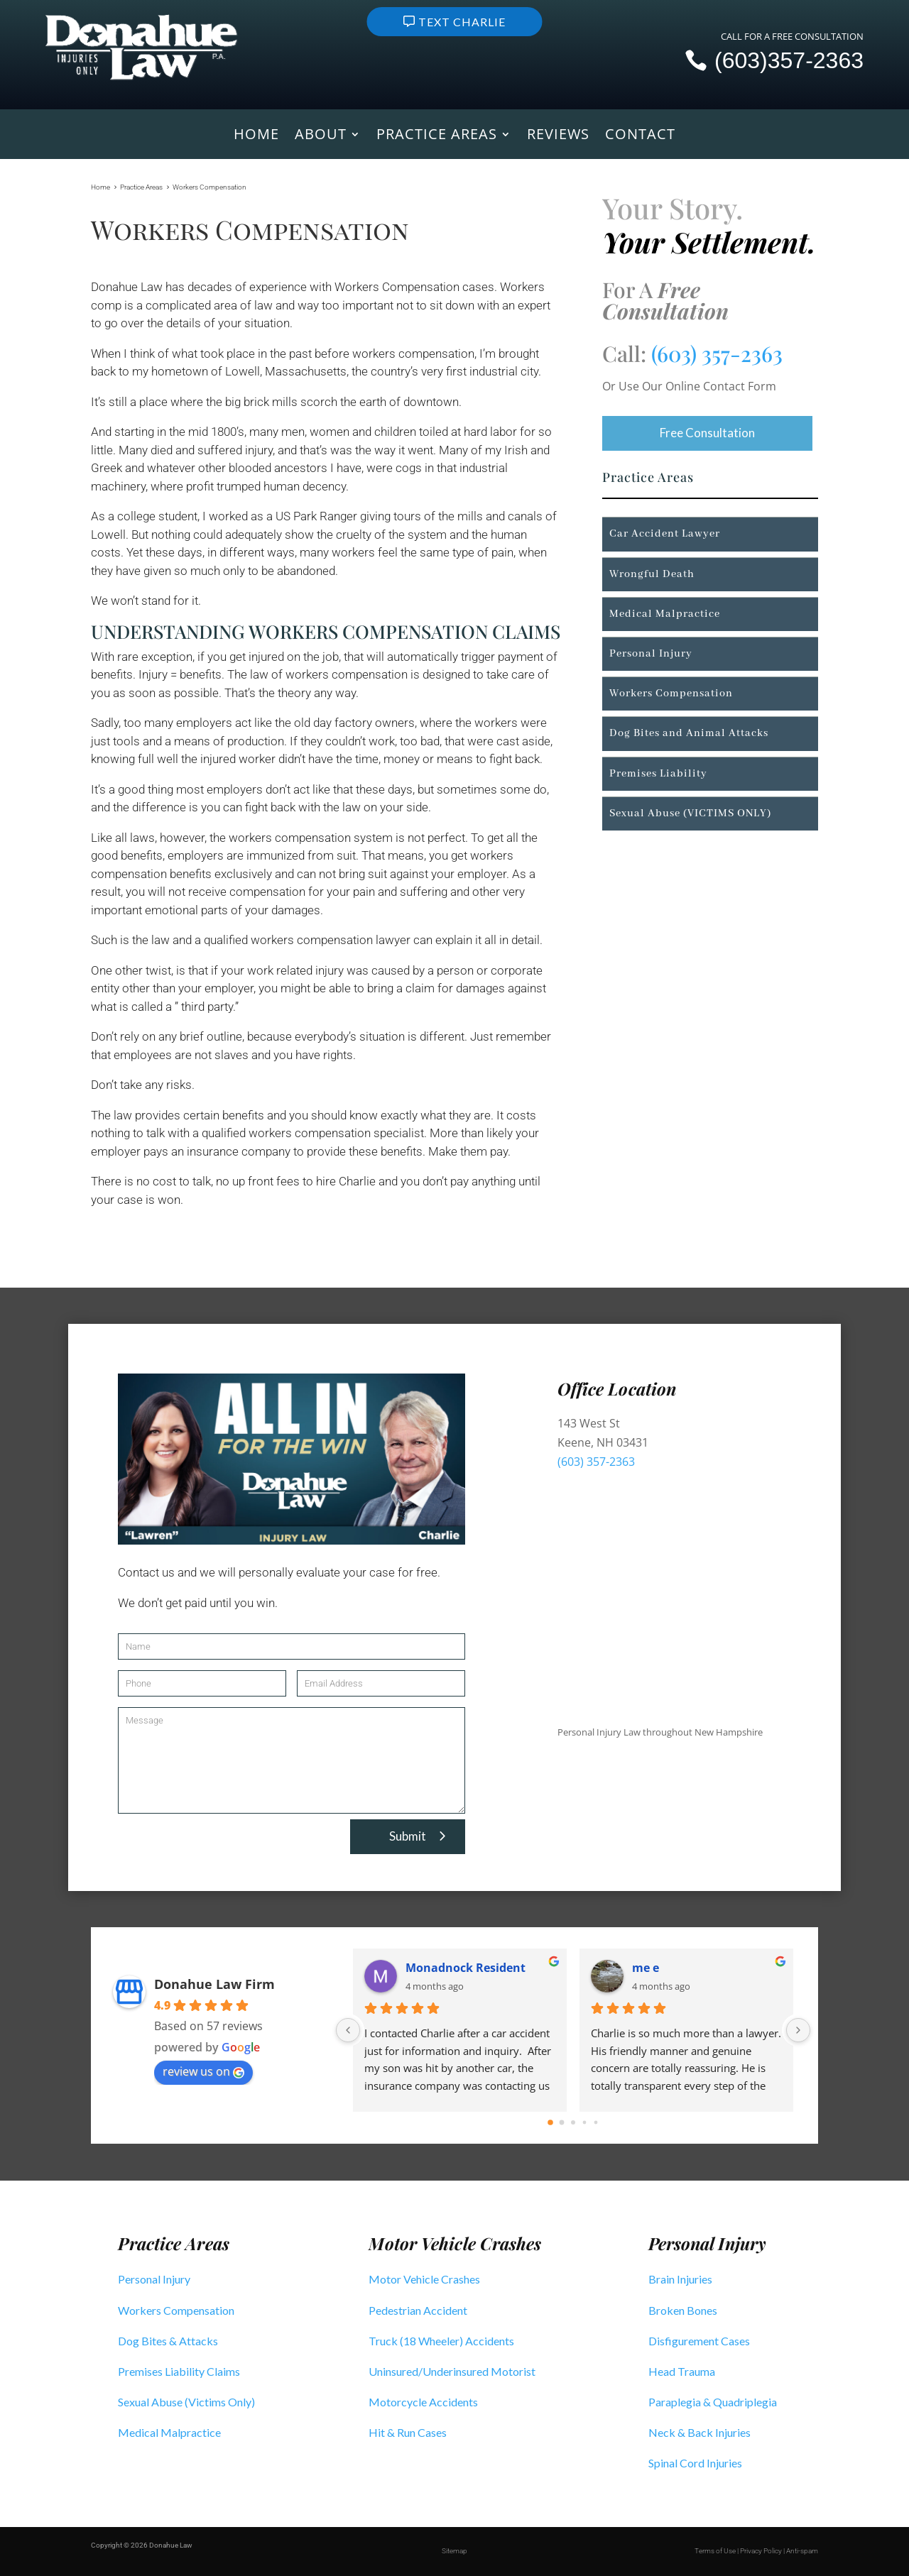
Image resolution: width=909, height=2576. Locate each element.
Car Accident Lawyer (664, 534)
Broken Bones (682, 2310)
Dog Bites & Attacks (168, 2340)
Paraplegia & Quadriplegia (712, 2401)
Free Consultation (707, 432)
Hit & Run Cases (408, 2432)
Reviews (558, 136)
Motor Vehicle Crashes (424, 2279)
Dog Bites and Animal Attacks (688, 733)
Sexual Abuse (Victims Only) (186, 2401)
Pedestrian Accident (418, 2310)
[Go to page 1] (562, 2122)
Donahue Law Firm (214, 1984)
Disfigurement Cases (699, 2340)
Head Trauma (681, 2371)
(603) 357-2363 (717, 353)
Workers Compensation (671, 693)
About (321, 136)
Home (256, 136)
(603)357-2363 (789, 60)
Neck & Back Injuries (699, 2432)
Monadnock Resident (465, 1967)
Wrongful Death (652, 574)
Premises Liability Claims (179, 2371)
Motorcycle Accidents (423, 2401)
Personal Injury (650, 653)
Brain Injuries (680, 2279)
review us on (203, 2071)
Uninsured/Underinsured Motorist (452, 2371)
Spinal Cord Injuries (695, 2463)
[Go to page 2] (573, 2122)
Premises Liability (658, 773)
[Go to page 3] (585, 2122)
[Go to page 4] (596, 2122)
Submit (407, 1836)
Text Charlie (462, 21)
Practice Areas (436, 136)
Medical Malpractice (664, 614)
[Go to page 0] (550, 2122)
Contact (640, 136)
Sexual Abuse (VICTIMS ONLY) (690, 813)
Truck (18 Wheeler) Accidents (441, 2340)
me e (645, 1967)
